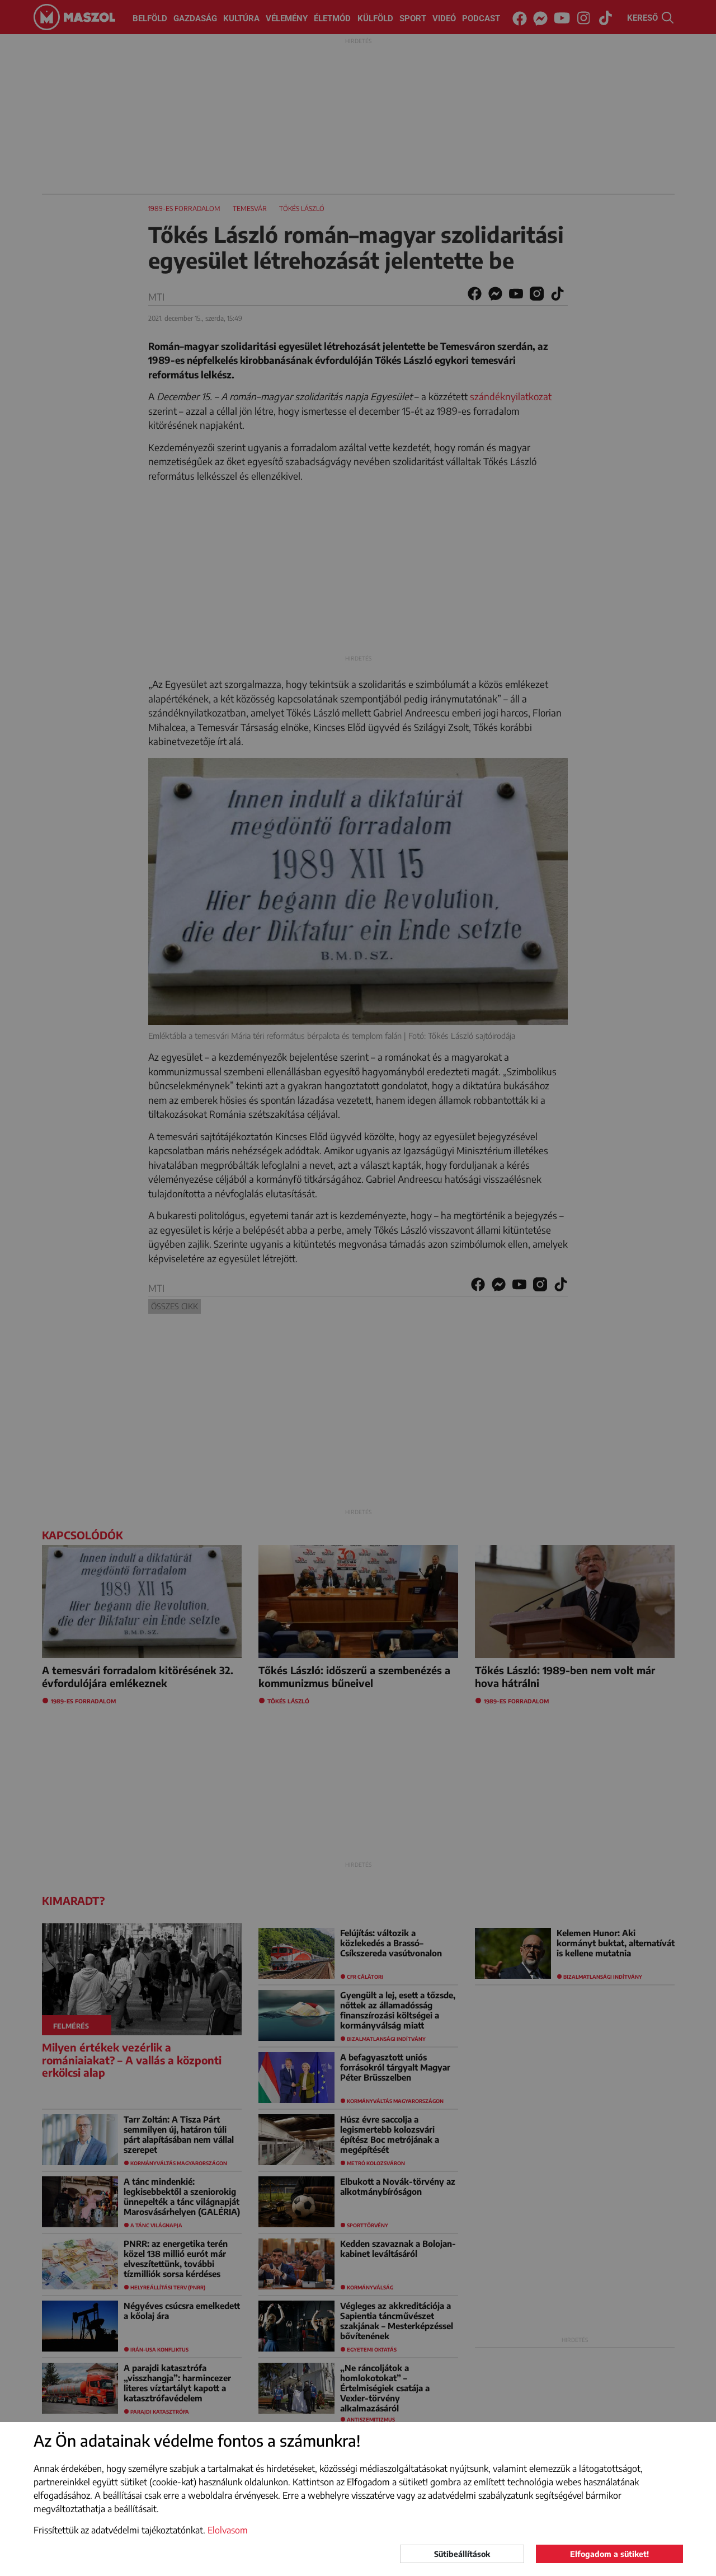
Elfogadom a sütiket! (609, 2554)
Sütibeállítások (462, 2554)
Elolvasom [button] (228, 2530)
